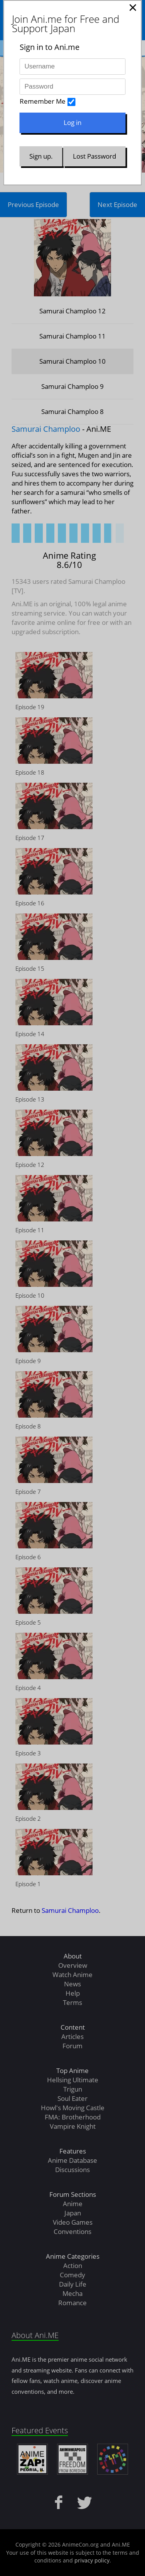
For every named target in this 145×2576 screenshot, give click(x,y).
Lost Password (94, 156)
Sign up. (41, 156)
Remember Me (43, 101)
